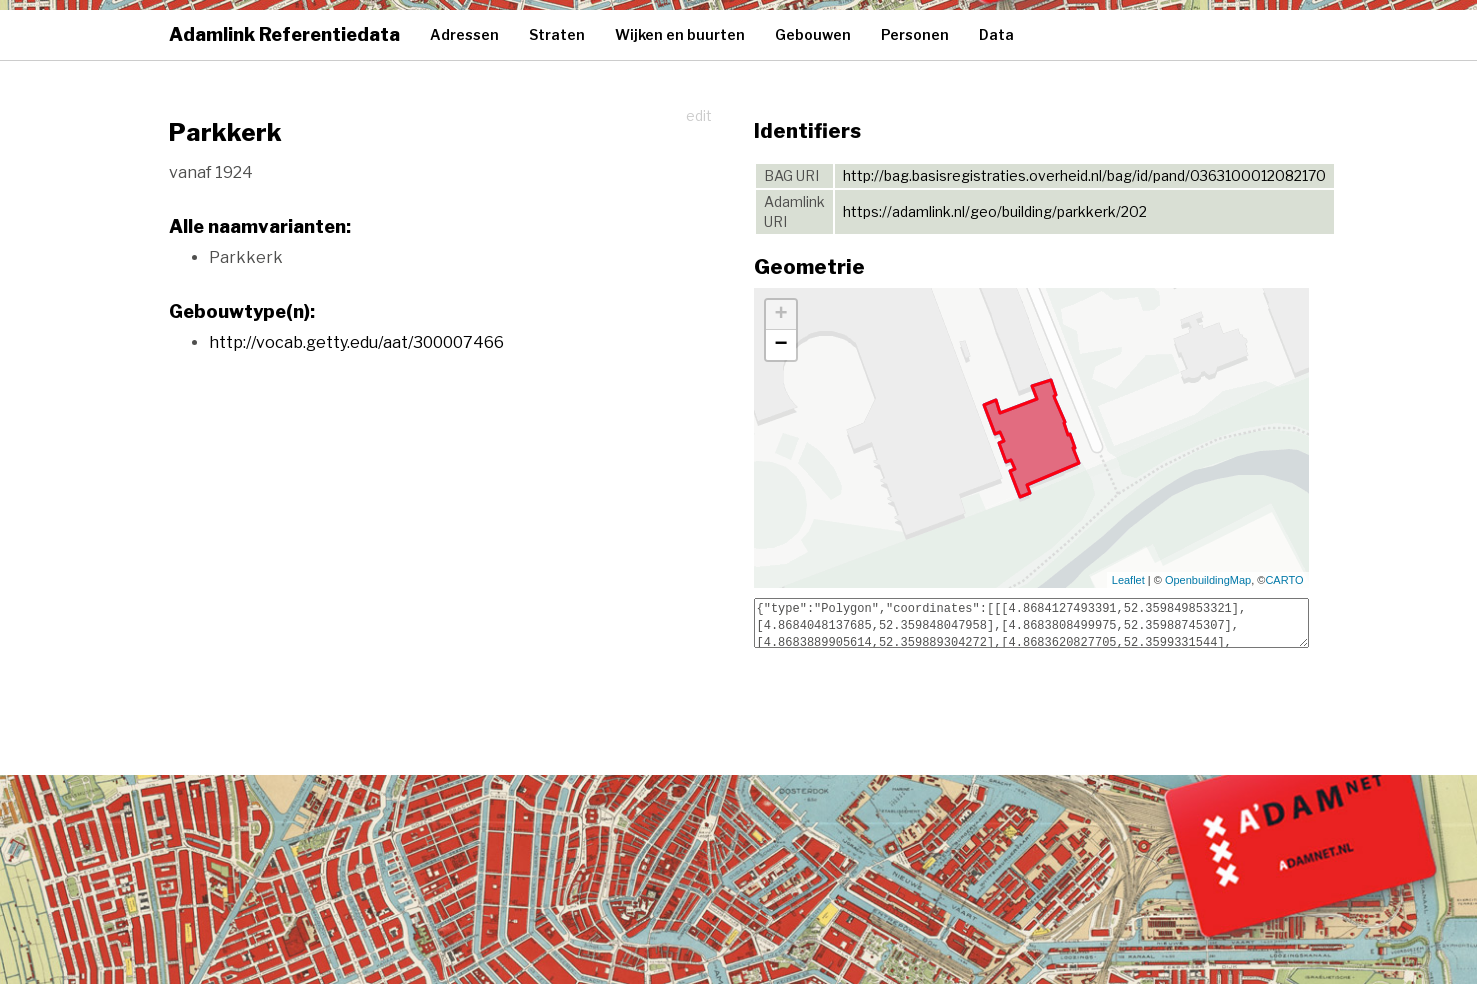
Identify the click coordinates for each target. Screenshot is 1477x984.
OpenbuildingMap (1208, 580)
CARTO (1284, 580)
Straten (557, 34)
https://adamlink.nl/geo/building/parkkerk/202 (995, 211)
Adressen (464, 34)
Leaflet (1128, 580)
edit (699, 115)
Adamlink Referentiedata (284, 34)
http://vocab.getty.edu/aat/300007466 (356, 342)
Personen (915, 34)
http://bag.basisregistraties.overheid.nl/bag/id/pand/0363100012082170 (1084, 175)
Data (996, 34)
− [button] (780, 345)
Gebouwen (813, 34)
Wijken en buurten (680, 34)
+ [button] (780, 315)
